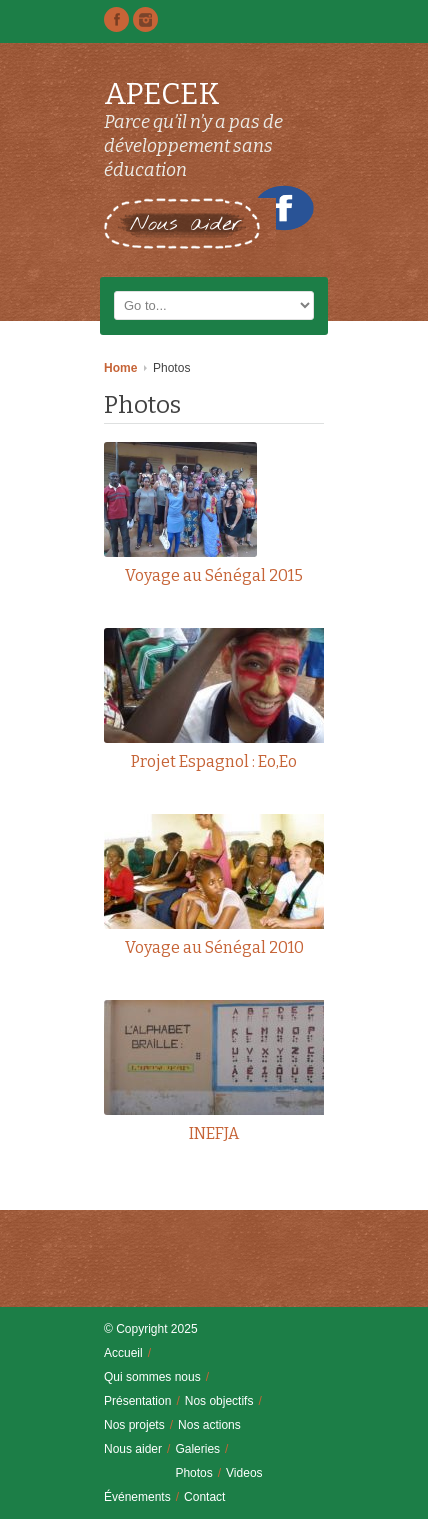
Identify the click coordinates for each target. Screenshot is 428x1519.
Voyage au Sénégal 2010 (214, 947)
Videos (244, 1473)
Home (120, 368)
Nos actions (209, 1425)
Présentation (137, 1401)
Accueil (123, 1353)
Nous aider (133, 1449)
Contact (204, 1497)
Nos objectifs (219, 1401)
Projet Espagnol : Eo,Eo (214, 761)
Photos (193, 1473)
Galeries (197, 1449)
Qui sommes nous (152, 1377)
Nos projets (134, 1425)
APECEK (162, 94)
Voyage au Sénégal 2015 (214, 575)
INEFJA (214, 1133)
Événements (137, 1497)
